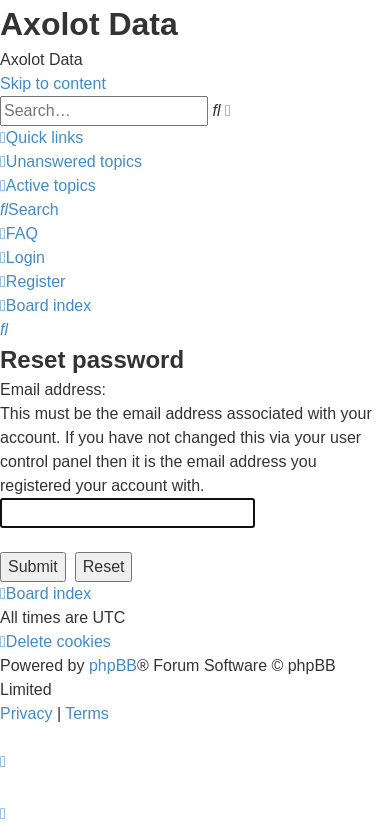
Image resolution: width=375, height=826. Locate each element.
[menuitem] (71, 161)
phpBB (113, 665)
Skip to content (53, 83)
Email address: (53, 389)
